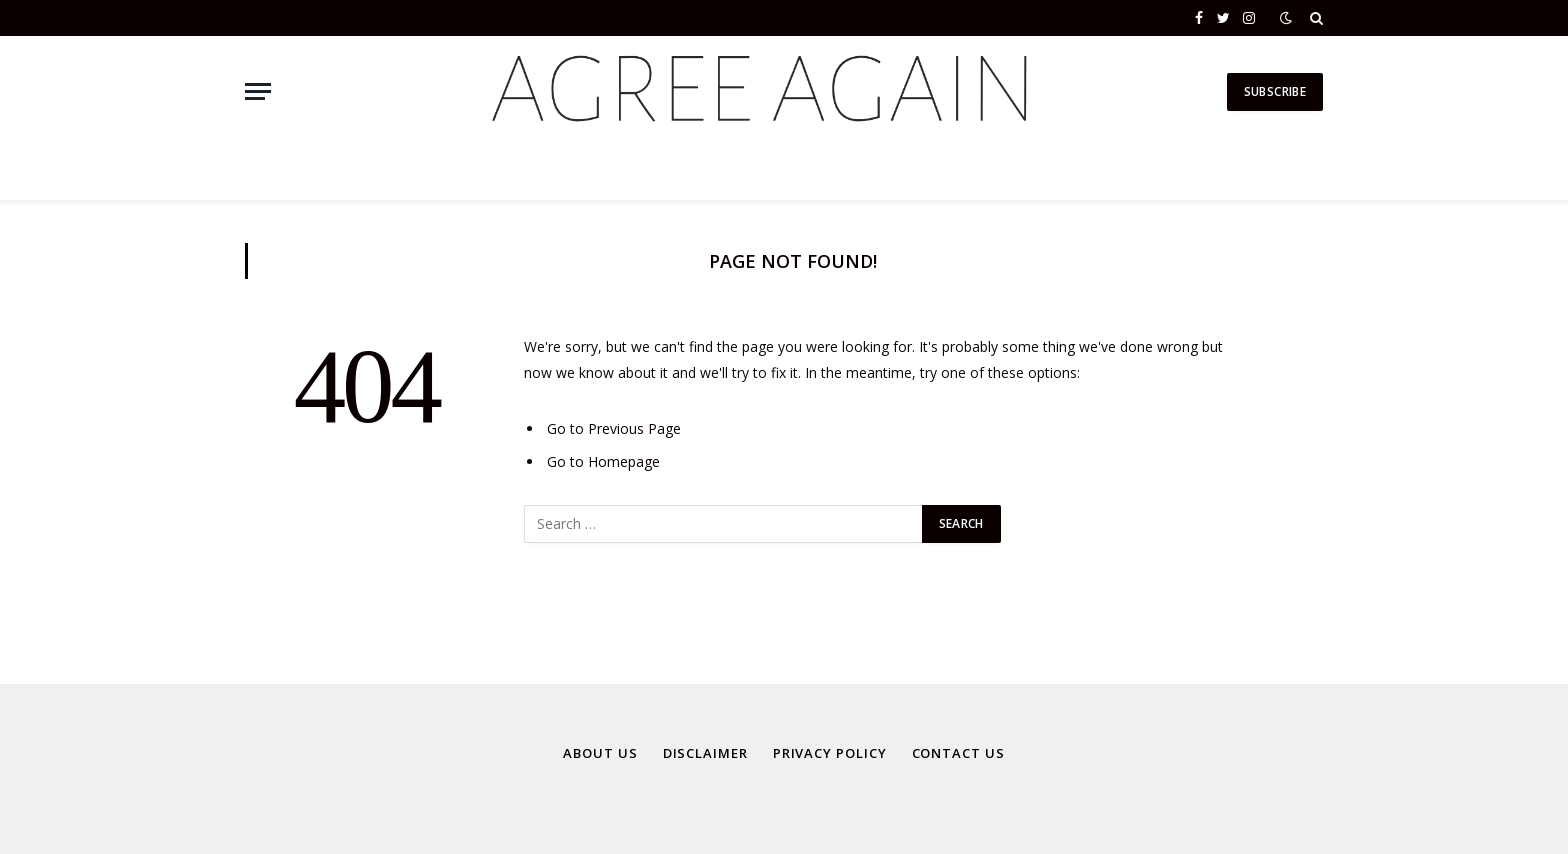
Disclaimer (705, 753)
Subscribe (1275, 91)
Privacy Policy (830, 753)
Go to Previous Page (614, 428)
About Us (600, 753)
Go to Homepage (603, 461)
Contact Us (958, 753)
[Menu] (258, 91)
